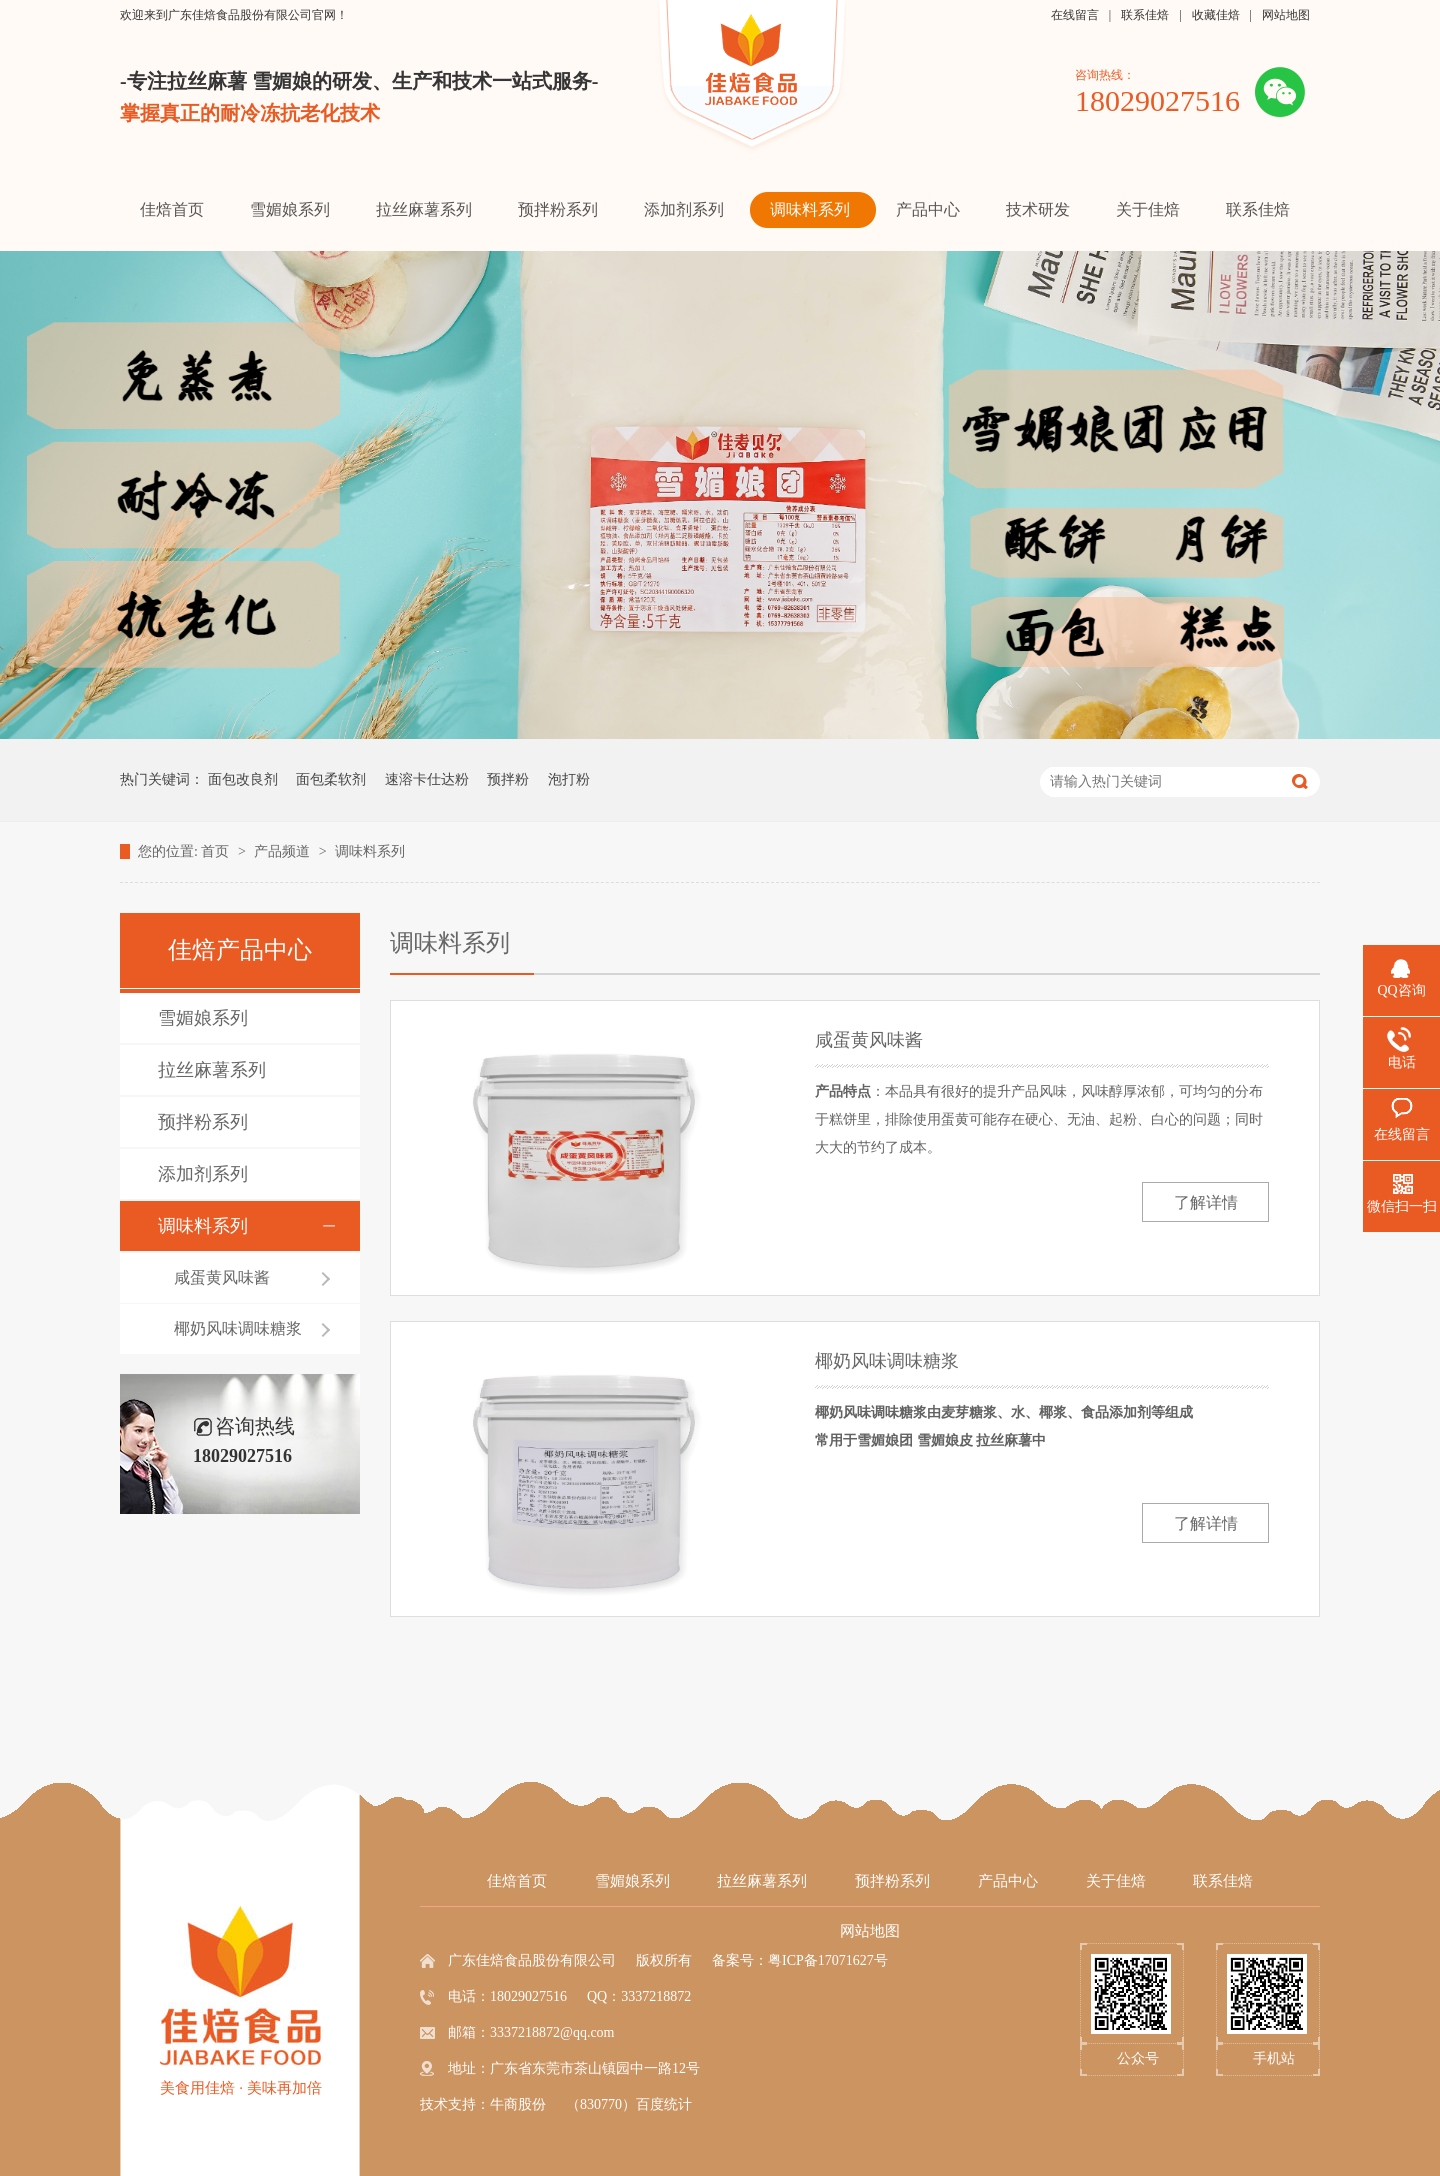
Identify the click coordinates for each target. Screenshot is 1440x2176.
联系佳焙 (1145, 15)
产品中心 (1008, 1881)
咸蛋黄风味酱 (222, 1277)
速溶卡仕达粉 (427, 779)
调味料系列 (370, 851)
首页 (217, 851)
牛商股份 (518, 2104)
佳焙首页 (517, 1881)
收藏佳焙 (1216, 15)
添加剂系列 (203, 1174)
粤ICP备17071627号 (828, 1960)
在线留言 (1075, 15)
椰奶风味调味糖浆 (238, 1328)
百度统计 (664, 2104)
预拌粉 (508, 779)
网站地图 (1286, 15)
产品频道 (284, 851)
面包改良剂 (243, 779)
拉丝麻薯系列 (212, 1070)
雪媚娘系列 (203, 1018)
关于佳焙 (1116, 1881)
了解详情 (1206, 1202)
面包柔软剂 (331, 779)
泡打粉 (569, 779)
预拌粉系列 (203, 1122)
